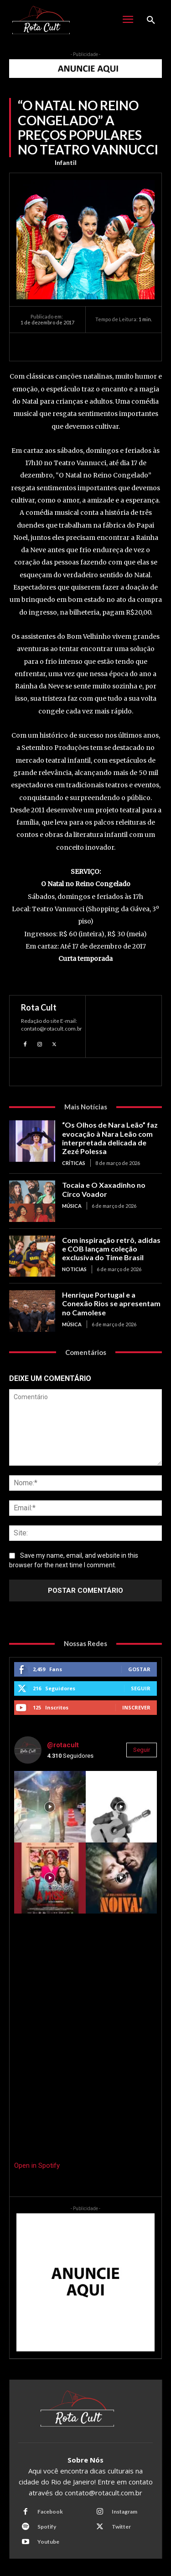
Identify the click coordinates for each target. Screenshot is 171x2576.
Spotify (46, 2526)
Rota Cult (39, 1007)
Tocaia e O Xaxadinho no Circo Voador (103, 1189)
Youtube (48, 2541)
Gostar (139, 1669)
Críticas (73, 1163)
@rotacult (63, 1745)
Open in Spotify (37, 2165)
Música (72, 1206)
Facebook (50, 2511)
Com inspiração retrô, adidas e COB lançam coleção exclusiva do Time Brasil (111, 1249)
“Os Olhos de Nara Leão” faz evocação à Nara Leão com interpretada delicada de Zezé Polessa (110, 1137)
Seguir (140, 1688)
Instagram (124, 2511)
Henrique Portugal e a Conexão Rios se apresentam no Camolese (111, 1303)
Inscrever (136, 1707)
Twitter (121, 2526)
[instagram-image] (50, 1806)
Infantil (66, 162)
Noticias (74, 1269)
